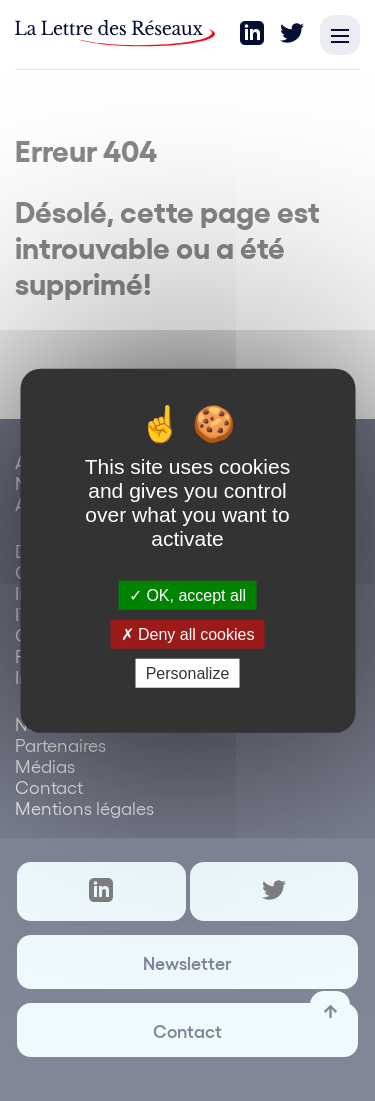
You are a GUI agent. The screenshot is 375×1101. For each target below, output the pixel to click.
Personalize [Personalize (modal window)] (188, 673)
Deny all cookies (188, 633)
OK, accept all (187, 594)
